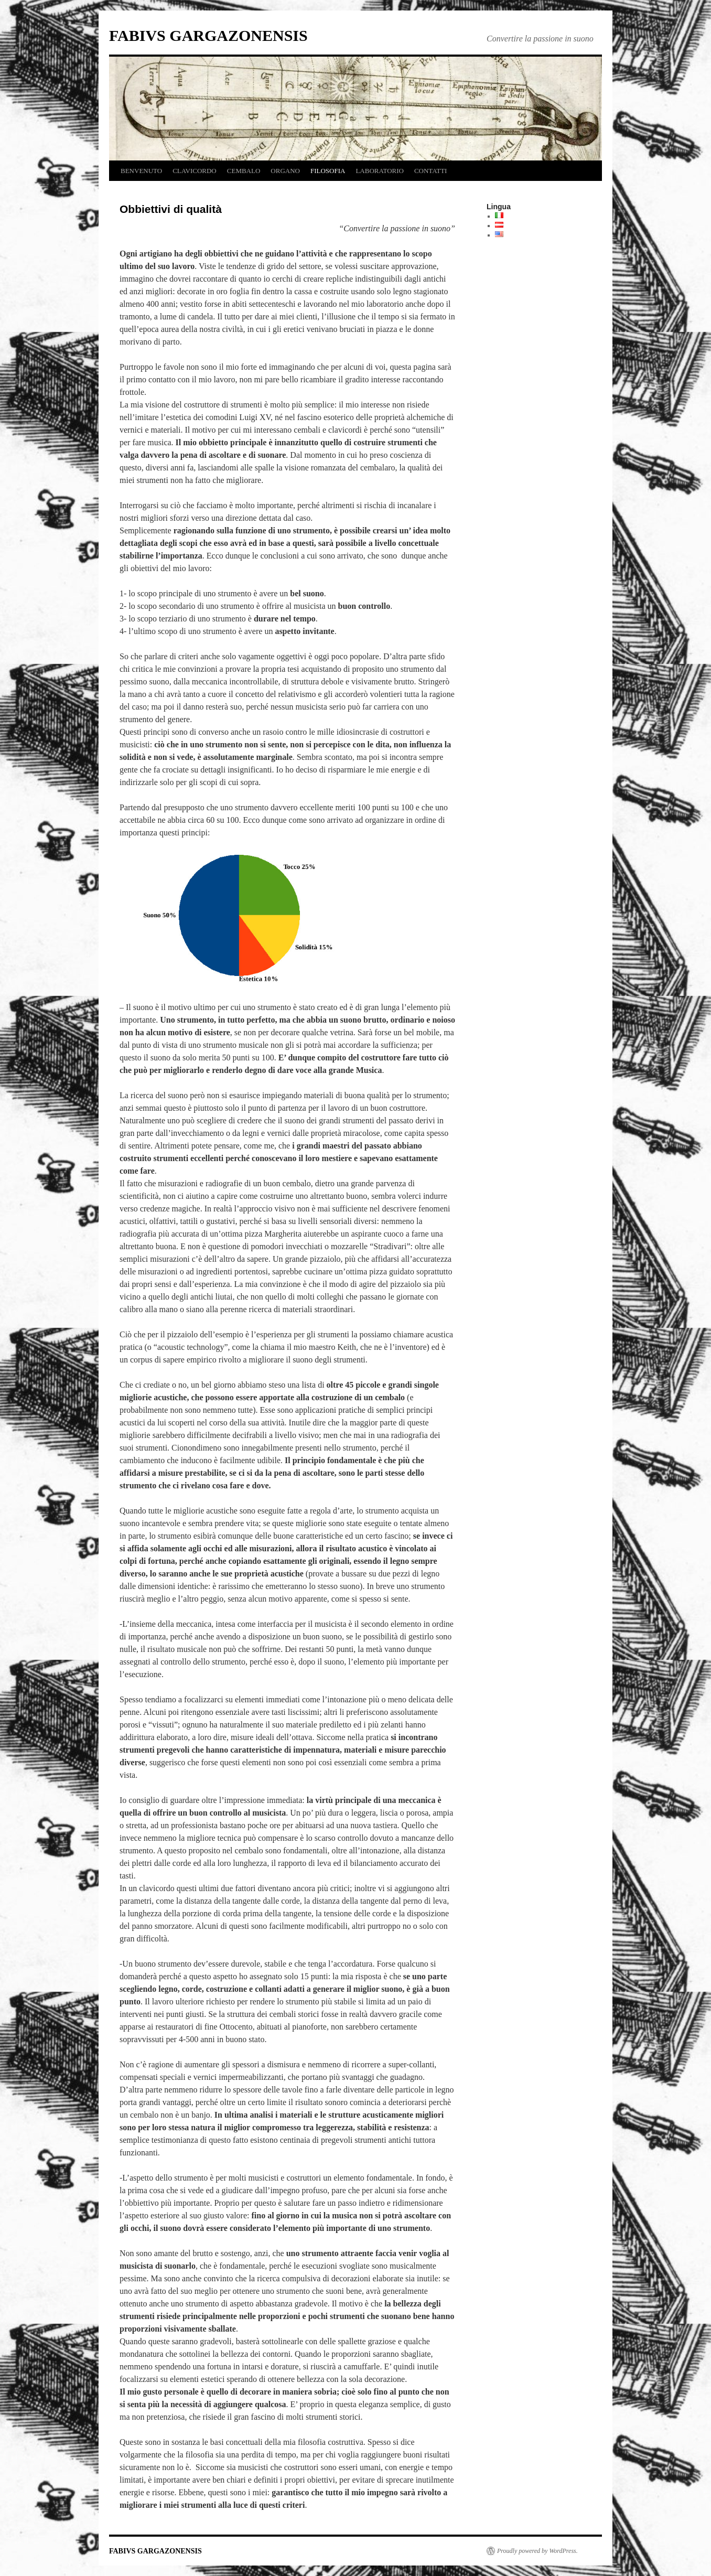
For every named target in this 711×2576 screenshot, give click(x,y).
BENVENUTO (141, 171)
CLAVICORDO (195, 171)
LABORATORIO (380, 171)
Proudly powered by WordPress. (537, 2550)
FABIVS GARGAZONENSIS (208, 35)
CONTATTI (430, 171)
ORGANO (285, 171)
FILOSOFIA (327, 171)
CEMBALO (244, 171)
